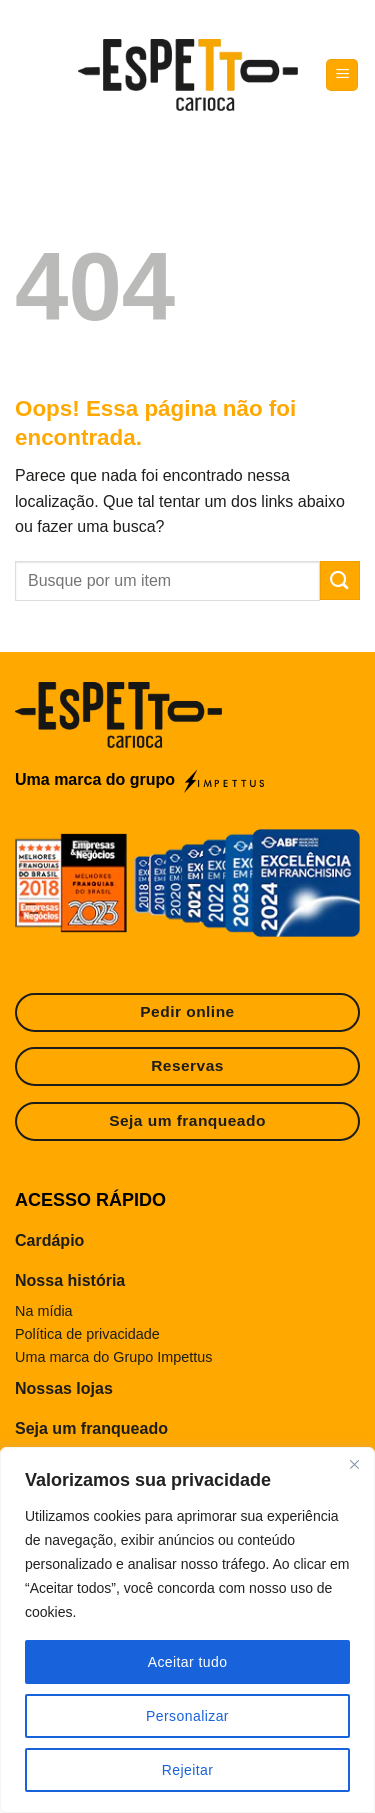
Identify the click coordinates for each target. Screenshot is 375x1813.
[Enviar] (340, 580)
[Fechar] (354, 1464)
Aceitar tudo (188, 1662)
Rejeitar (188, 1770)
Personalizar (187, 1716)
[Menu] (342, 75)
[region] (187, 1630)
